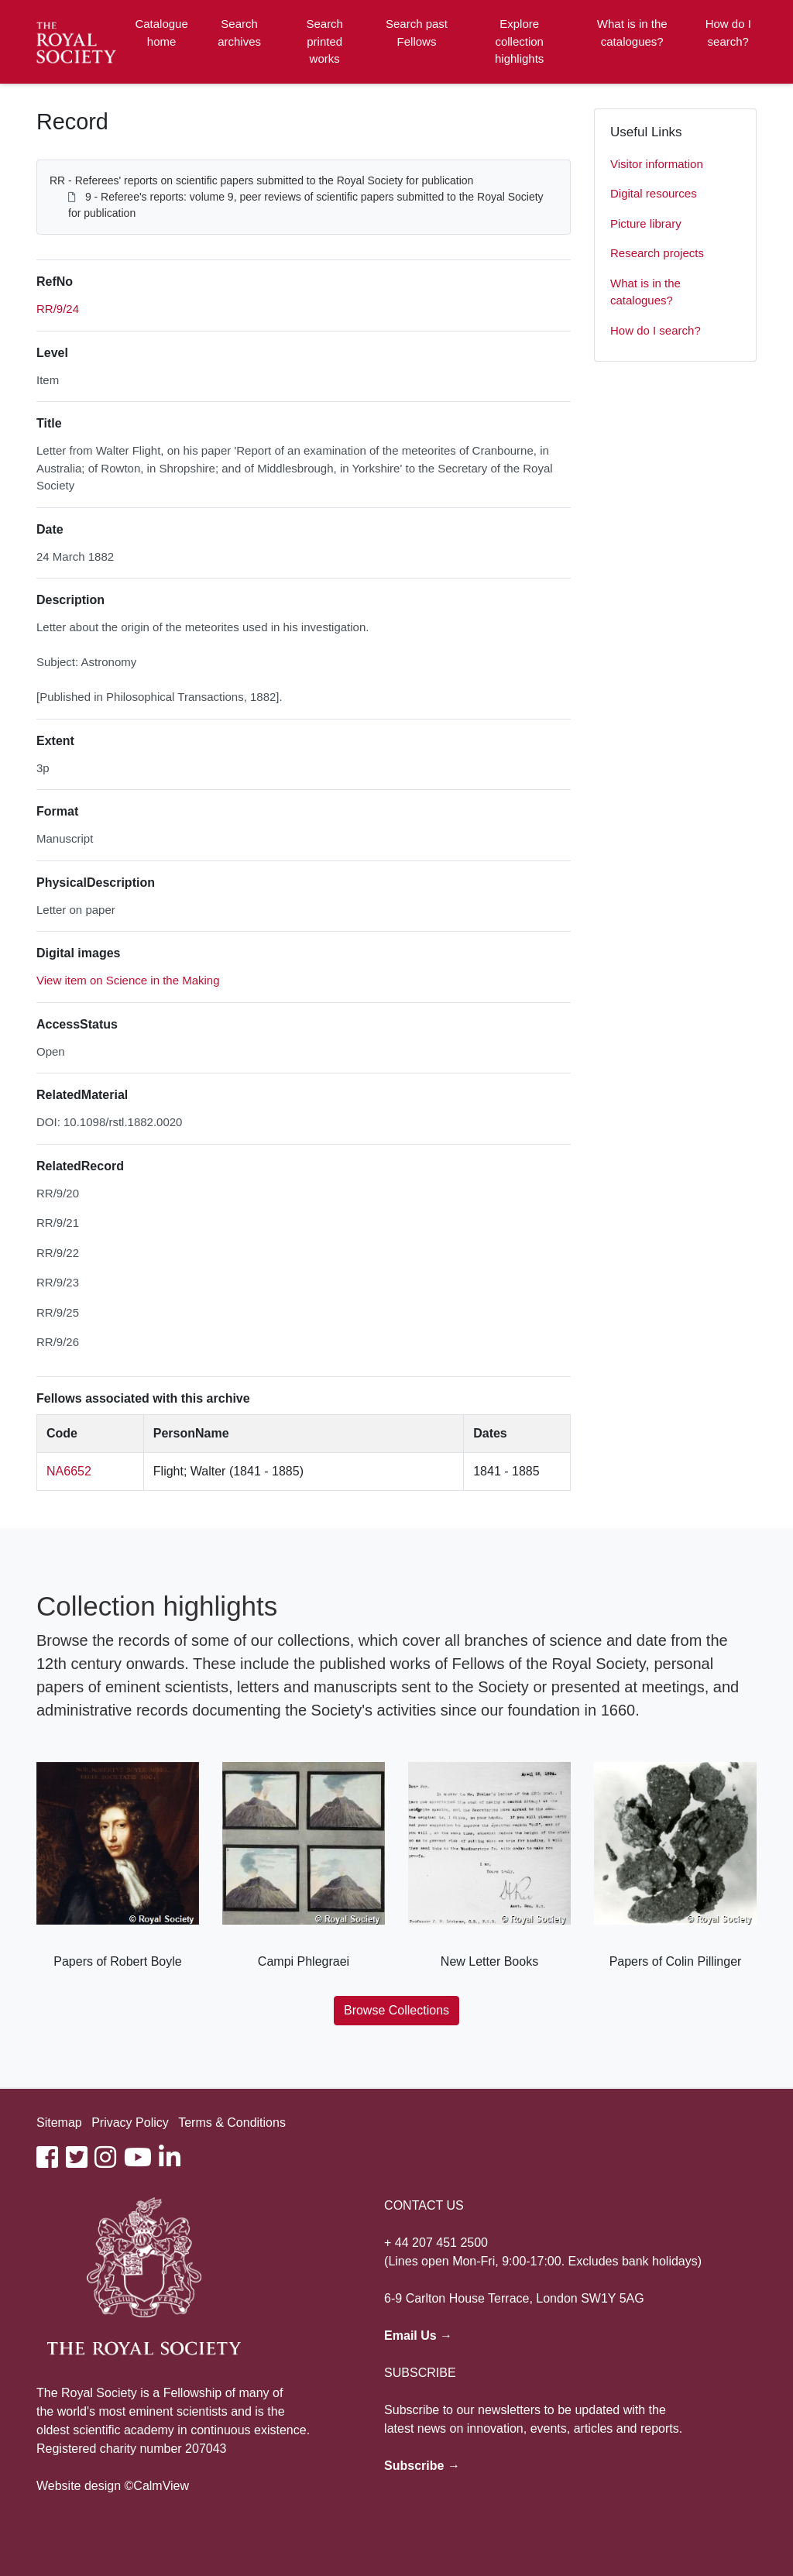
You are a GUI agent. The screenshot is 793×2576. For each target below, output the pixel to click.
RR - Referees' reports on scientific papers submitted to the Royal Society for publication (261, 180)
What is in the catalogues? (632, 32)
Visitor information (656, 163)
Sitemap (59, 2122)
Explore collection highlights (519, 41)
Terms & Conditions (232, 2122)
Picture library (645, 223)
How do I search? (728, 32)
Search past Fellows (417, 32)
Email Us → (418, 2335)
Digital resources (653, 193)
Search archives (239, 32)
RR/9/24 (57, 308)
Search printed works (324, 41)
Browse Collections (396, 2010)
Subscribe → (422, 2465)
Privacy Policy (130, 2122)
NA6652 (68, 1471)
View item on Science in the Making (128, 980)
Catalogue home (161, 32)
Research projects (657, 252)
